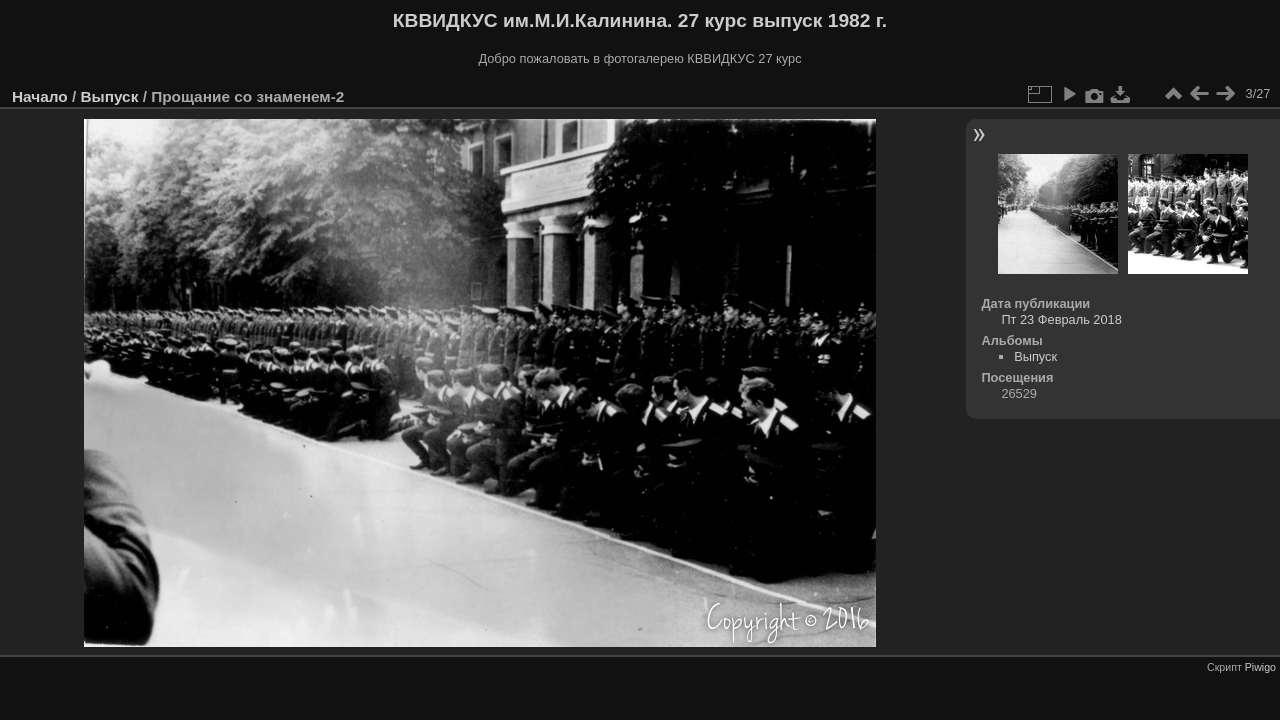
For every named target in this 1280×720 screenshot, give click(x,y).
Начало (40, 96)
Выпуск (109, 96)
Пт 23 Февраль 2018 (1061, 319)
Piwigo (1260, 667)
